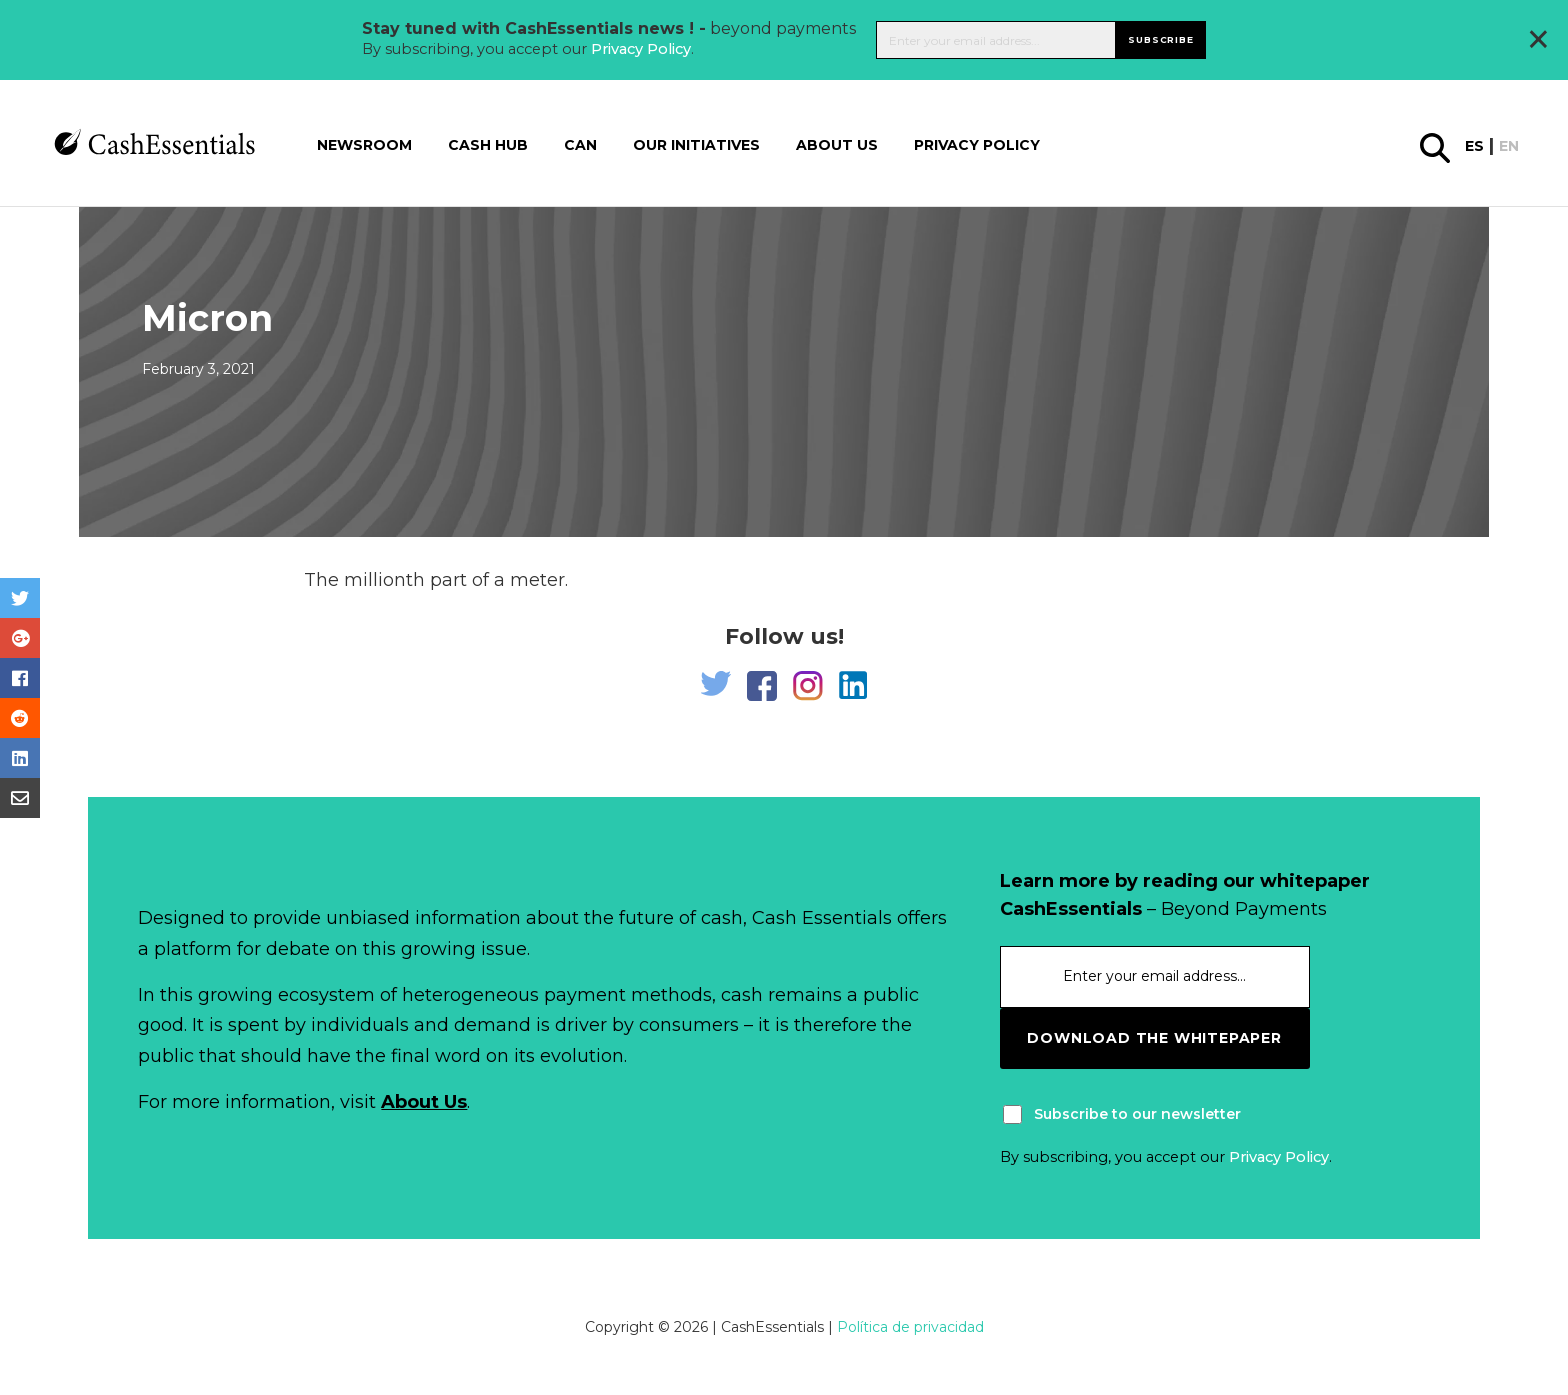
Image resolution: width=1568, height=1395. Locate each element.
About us (837, 145)
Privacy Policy (641, 49)
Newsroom (364, 145)
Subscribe (1160, 39)
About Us (424, 1102)
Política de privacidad (910, 1327)
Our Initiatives (696, 145)
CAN (580, 145)
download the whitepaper (1154, 1038)
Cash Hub (488, 145)
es (1474, 146)
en (1509, 146)
